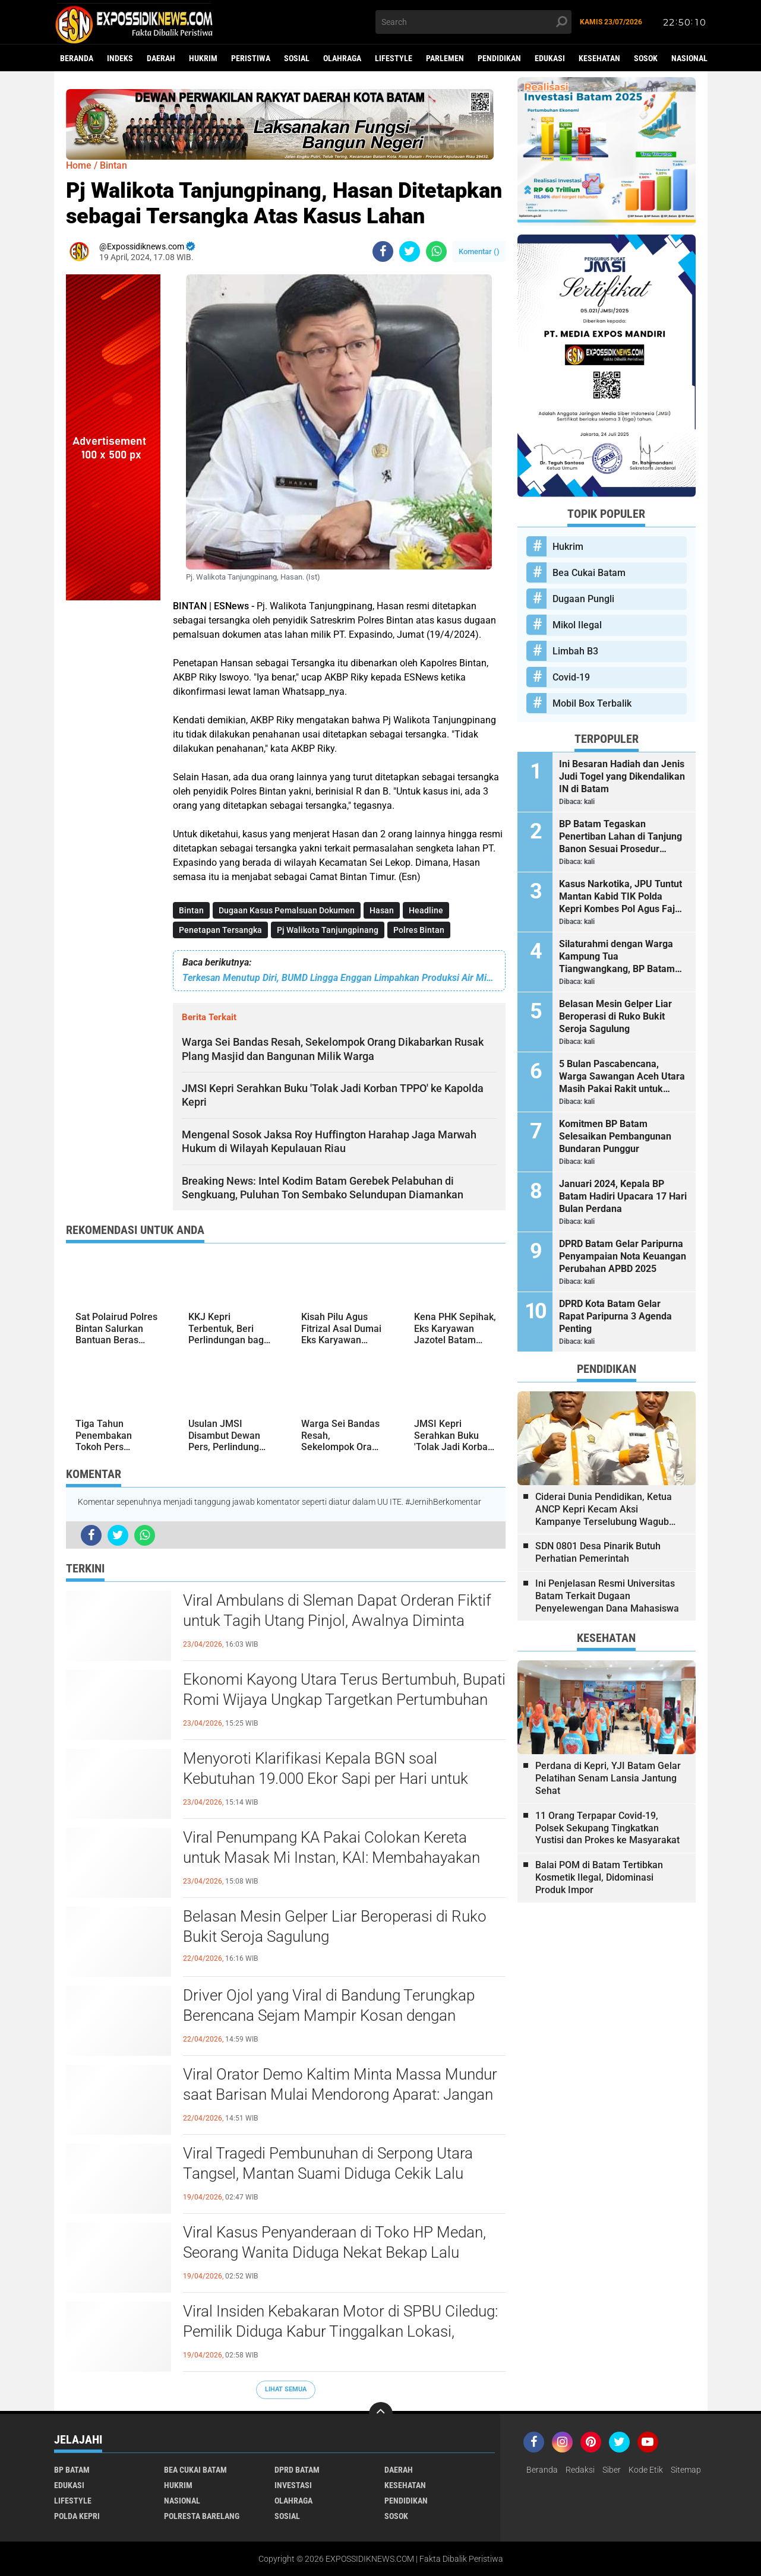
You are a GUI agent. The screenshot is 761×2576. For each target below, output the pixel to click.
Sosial (297, 58)
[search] (473, 22)
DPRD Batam (297, 2469)
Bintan (191, 910)
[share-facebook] (382, 251)
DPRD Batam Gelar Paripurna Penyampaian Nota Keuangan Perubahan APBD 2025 (622, 1256)
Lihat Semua (286, 2389)
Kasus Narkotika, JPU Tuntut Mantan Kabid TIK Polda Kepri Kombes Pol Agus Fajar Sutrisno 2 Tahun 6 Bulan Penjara (621, 896)
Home (78, 165)
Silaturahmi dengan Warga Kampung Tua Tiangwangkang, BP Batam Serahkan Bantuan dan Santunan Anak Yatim (617, 956)
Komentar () (479, 251)
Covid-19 (571, 677)
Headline (426, 910)
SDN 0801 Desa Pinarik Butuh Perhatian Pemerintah (598, 1552)
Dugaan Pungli (583, 599)
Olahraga (342, 58)
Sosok (646, 58)
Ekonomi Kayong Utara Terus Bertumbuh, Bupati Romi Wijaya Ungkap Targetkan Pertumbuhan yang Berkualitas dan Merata (344, 1699)
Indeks (120, 58)
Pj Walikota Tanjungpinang (327, 930)
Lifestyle (393, 58)
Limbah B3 (575, 651)
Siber (611, 2469)
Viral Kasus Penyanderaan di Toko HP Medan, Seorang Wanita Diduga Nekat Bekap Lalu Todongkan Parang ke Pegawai (334, 2252)
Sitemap (686, 2469)
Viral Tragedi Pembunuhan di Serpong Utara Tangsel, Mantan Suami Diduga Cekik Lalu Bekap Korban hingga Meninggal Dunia (328, 2173)
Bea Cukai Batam (589, 572)
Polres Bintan (418, 930)
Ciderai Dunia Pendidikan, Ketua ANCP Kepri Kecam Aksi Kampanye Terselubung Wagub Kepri (603, 1509)
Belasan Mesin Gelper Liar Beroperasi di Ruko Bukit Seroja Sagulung (335, 1926)
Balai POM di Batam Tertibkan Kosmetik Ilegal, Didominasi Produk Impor (599, 1877)
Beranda (76, 58)
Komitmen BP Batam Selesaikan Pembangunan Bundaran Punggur (615, 1136)
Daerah (161, 58)
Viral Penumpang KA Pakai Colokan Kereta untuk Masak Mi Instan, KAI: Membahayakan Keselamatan (331, 1857)
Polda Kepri (77, 2516)
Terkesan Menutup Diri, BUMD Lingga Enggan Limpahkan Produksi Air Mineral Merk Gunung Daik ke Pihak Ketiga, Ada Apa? (339, 977)
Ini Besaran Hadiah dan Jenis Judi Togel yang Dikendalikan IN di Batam (622, 776)
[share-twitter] (409, 251)
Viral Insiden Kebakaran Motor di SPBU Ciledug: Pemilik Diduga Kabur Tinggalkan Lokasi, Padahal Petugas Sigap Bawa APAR (340, 2331)
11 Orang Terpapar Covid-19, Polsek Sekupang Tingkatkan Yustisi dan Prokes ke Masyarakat (607, 1828)
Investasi (293, 2485)
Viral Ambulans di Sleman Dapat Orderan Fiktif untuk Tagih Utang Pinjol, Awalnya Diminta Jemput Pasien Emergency (337, 1620)
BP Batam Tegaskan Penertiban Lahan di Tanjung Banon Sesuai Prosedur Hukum (620, 836)
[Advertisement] (113, 778)
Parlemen (445, 58)
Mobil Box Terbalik (591, 703)
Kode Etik (646, 2469)
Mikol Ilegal (577, 625)
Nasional (689, 58)
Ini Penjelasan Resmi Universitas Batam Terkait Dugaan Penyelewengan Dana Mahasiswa (607, 1596)
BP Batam (72, 2469)
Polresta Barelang (201, 2516)
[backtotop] (381, 2414)
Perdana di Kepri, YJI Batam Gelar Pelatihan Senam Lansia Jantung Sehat (608, 1778)
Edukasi (550, 58)
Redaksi (580, 2469)
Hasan (382, 910)
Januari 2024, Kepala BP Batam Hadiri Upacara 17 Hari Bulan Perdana (623, 1196)
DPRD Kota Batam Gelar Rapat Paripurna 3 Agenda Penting (615, 1316)
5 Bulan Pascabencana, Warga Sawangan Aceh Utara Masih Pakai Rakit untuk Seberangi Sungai (622, 1076)
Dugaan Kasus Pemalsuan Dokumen (287, 910)
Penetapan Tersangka (220, 930)
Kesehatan (599, 58)
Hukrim (203, 58)
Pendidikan (499, 58)
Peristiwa (250, 58)
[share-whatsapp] (436, 251)
